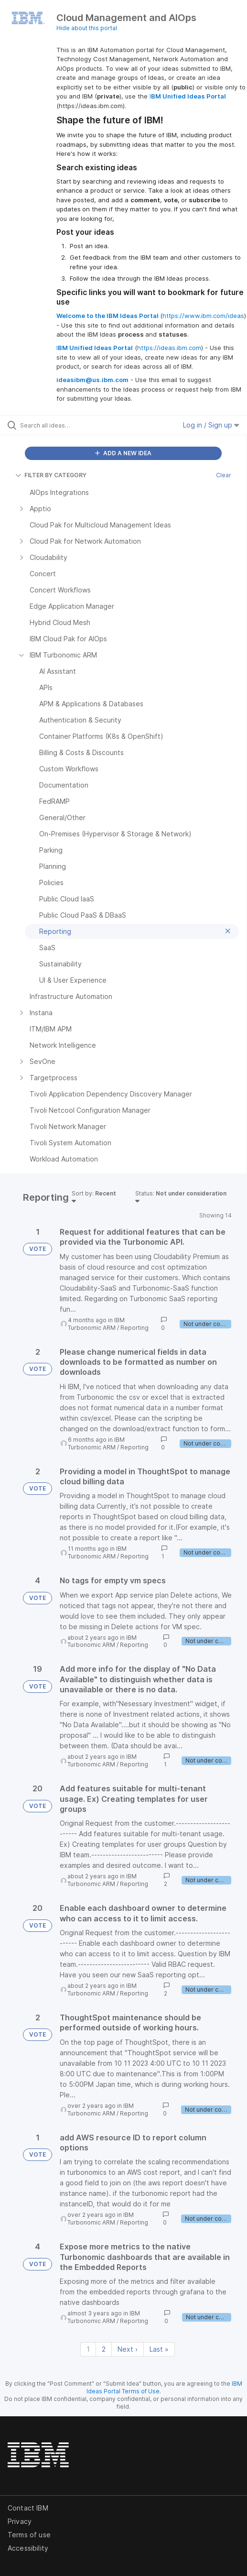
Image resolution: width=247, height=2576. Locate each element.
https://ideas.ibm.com (169, 347)
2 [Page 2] (104, 2349)
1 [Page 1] (88, 2349)
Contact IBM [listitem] (28, 2508)
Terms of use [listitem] (29, 2535)
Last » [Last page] (159, 2349)
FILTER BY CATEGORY (50, 475)
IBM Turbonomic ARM (96, 1323)
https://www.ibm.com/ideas (203, 315)
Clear (223, 475)
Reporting (134, 1327)
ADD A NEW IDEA (123, 453)
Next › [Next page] (128, 2349)
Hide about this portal (86, 28)
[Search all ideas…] (73, 425)
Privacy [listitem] (20, 2521)
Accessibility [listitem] (28, 2548)
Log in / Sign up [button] (211, 425)
